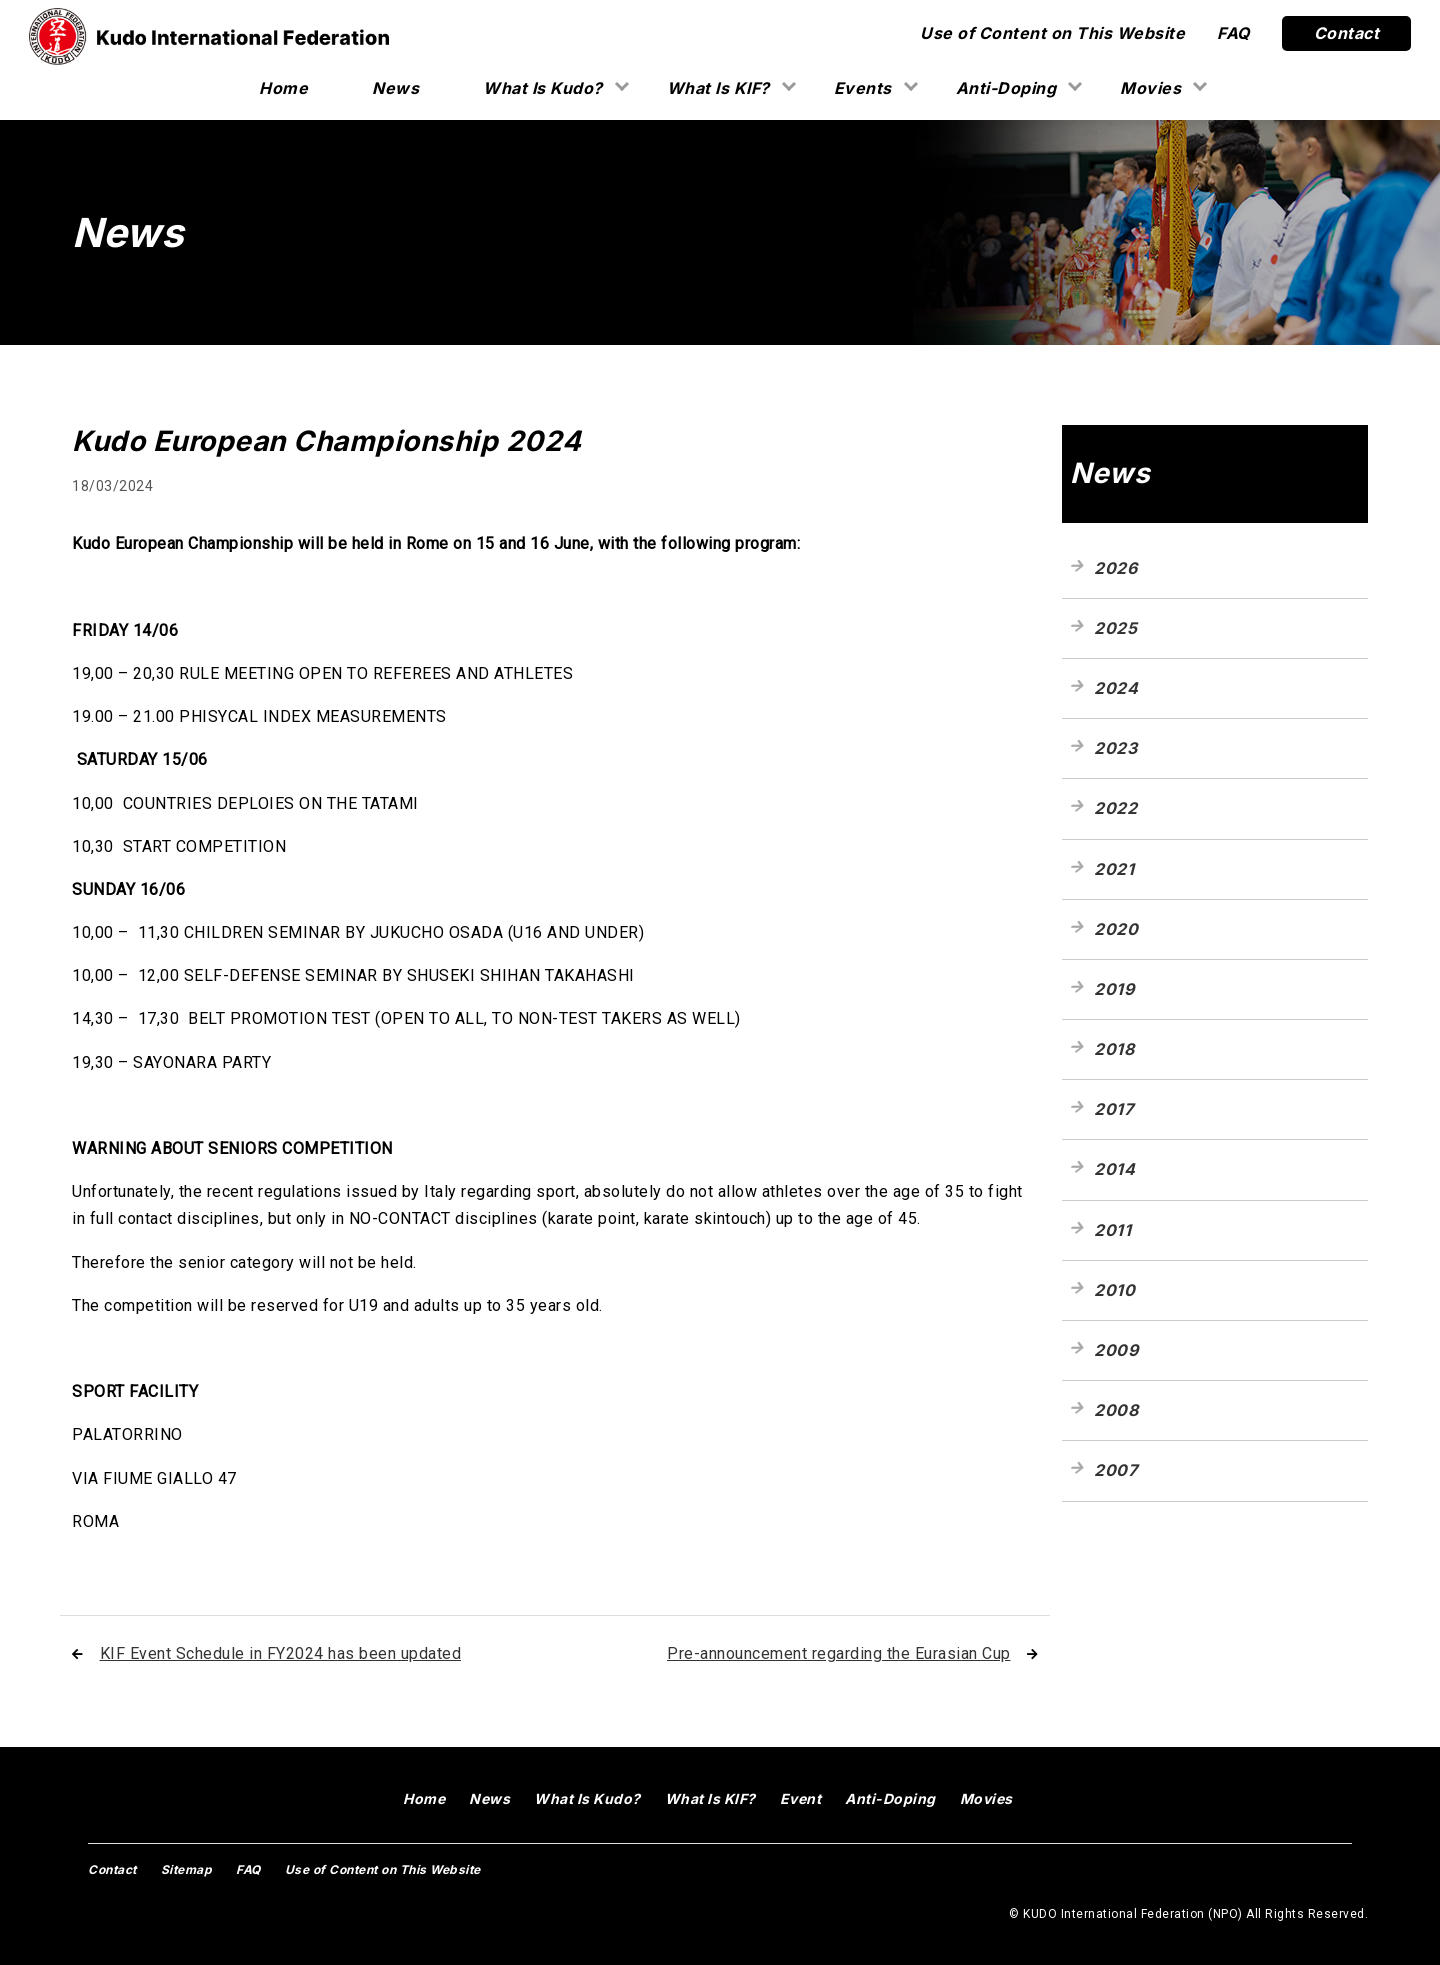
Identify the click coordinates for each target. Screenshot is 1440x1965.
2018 (1114, 1049)
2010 (1114, 1290)
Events (863, 88)
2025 (1115, 628)
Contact (1347, 33)
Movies (1150, 88)
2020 (1116, 929)
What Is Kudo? (543, 88)
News (395, 88)
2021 (1114, 869)
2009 (1116, 1350)
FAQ (1233, 33)
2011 (1112, 1230)
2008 (1116, 1410)
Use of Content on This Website (1052, 33)
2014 (1114, 1169)
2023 (1115, 748)
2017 (1113, 1109)
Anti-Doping (1006, 88)
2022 (1115, 808)
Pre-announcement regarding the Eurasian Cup (839, 1653)
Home (283, 88)
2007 (1115, 1470)
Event (801, 1798)
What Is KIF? (718, 88)
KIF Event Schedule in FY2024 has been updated (281, 1653)
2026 (1115, 568)
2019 (1114, 989)
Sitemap (187, 1869)
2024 (1116, 688)
